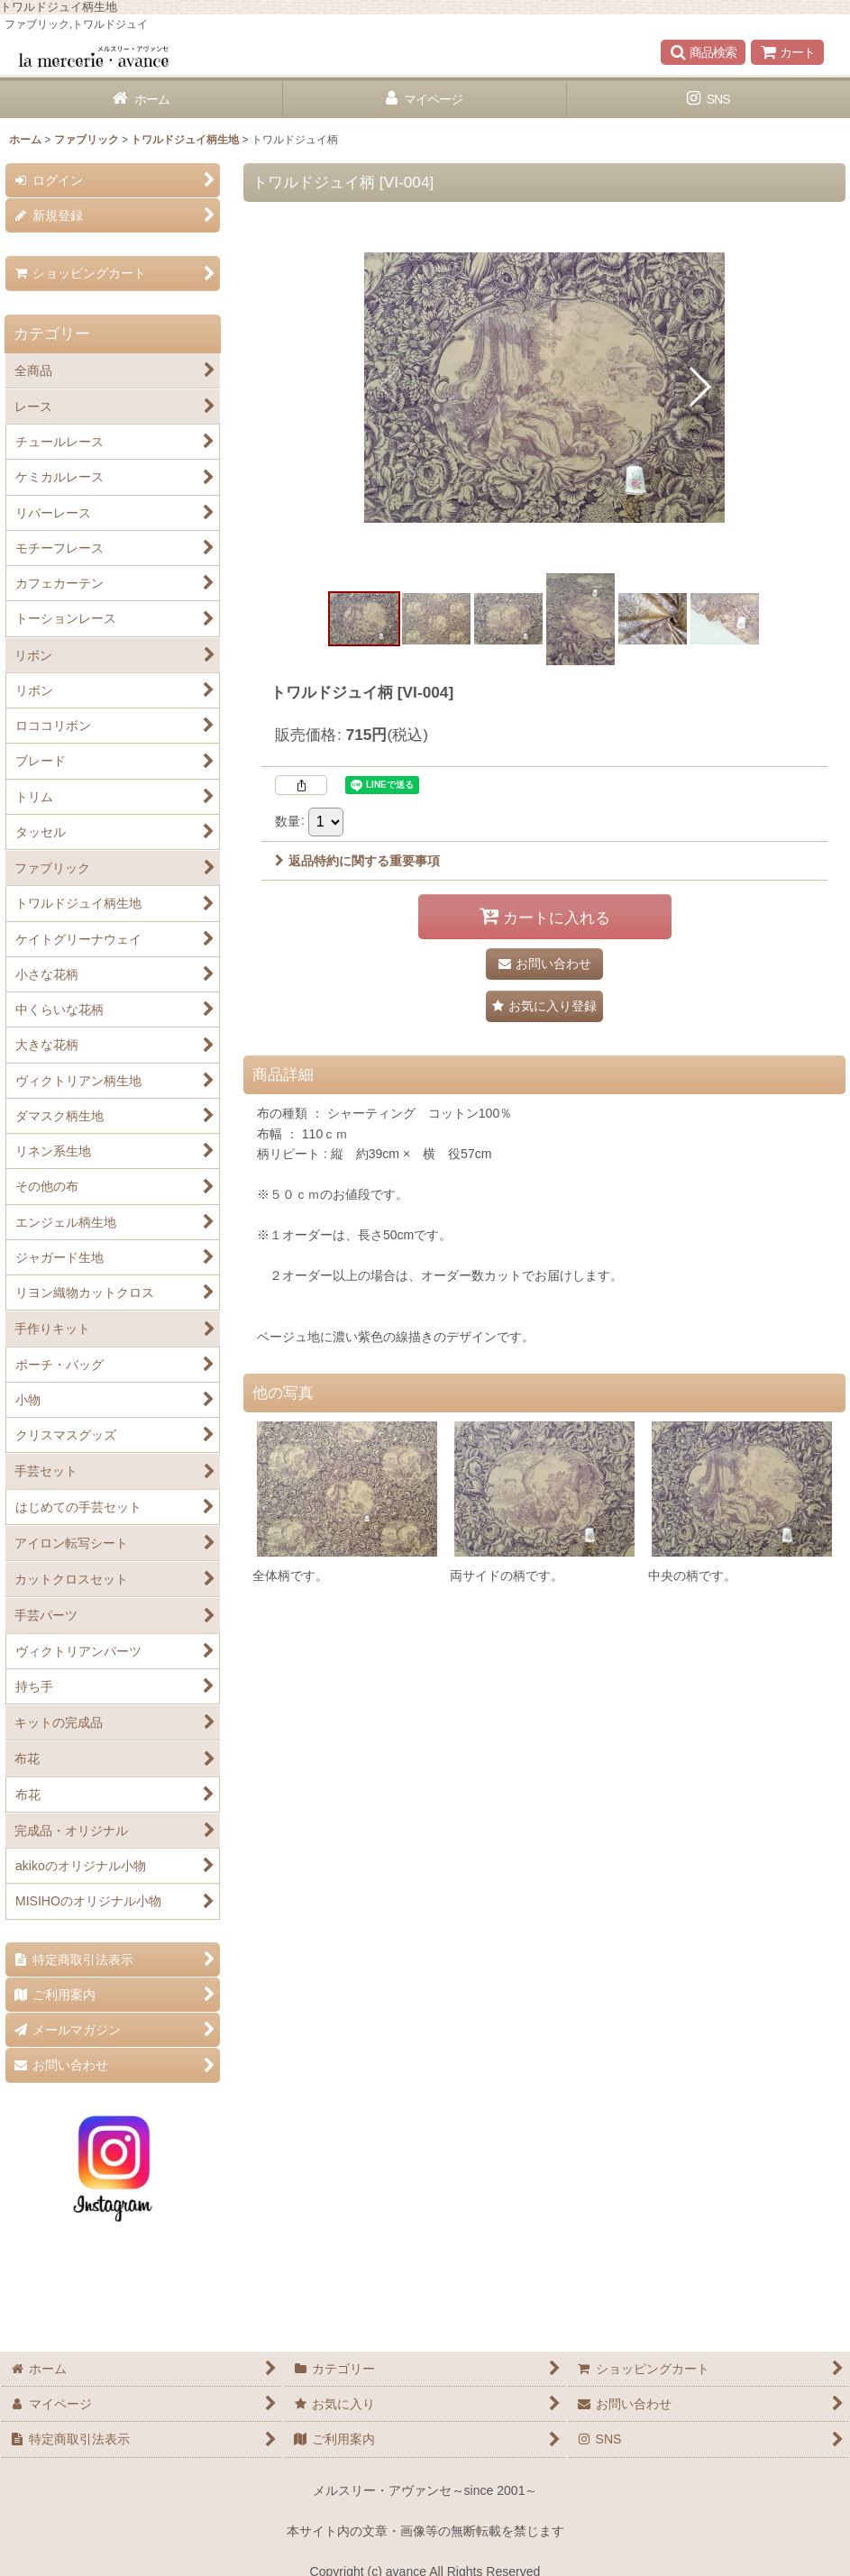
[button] (703, 52)
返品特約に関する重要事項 (357, 861)
